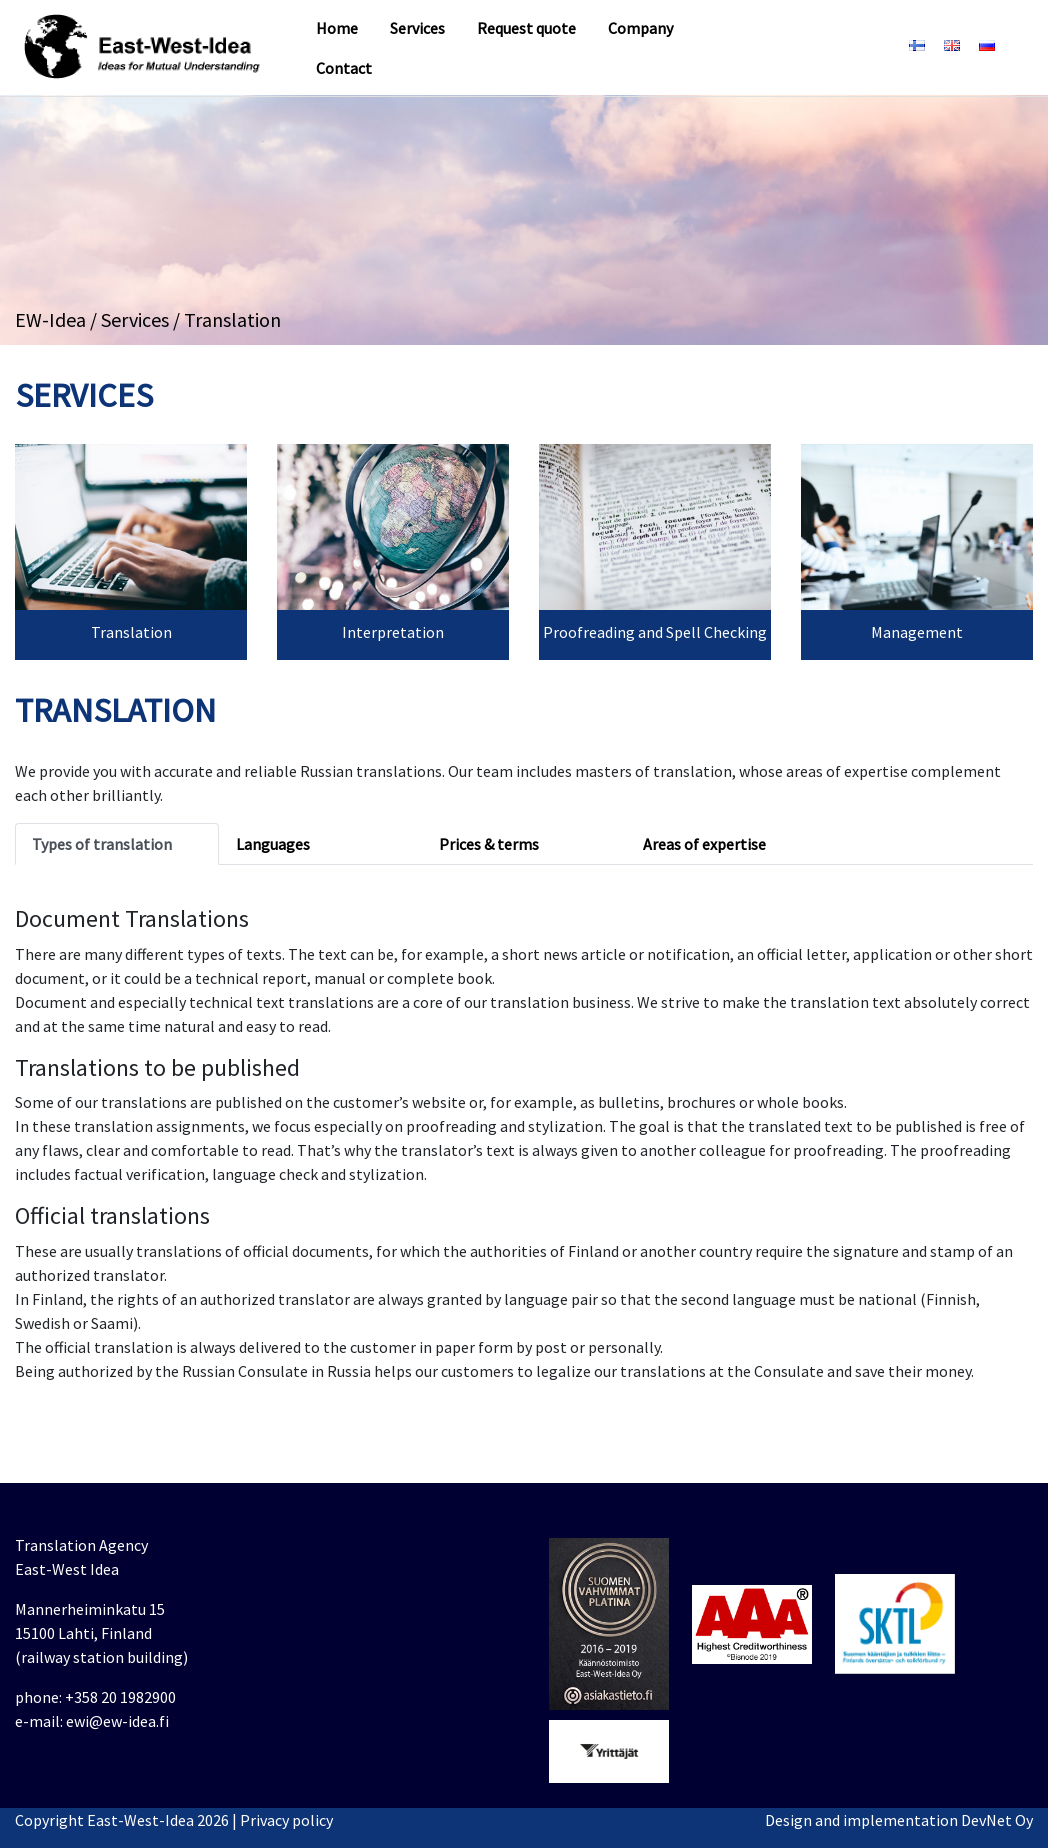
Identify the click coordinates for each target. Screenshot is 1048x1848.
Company (640, 28)
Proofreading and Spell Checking (655, 632)
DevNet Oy (997, 1820)
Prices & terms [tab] (489, 844)
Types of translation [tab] (102, 844)
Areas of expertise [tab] (704, 844)
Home (337, 28)
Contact (344, 68)
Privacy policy (286, 1820)
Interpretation (393, 632)
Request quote (526, 28)
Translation (131, 632)
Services (417, 28)
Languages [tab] (273, 844)
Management (917, 632)
